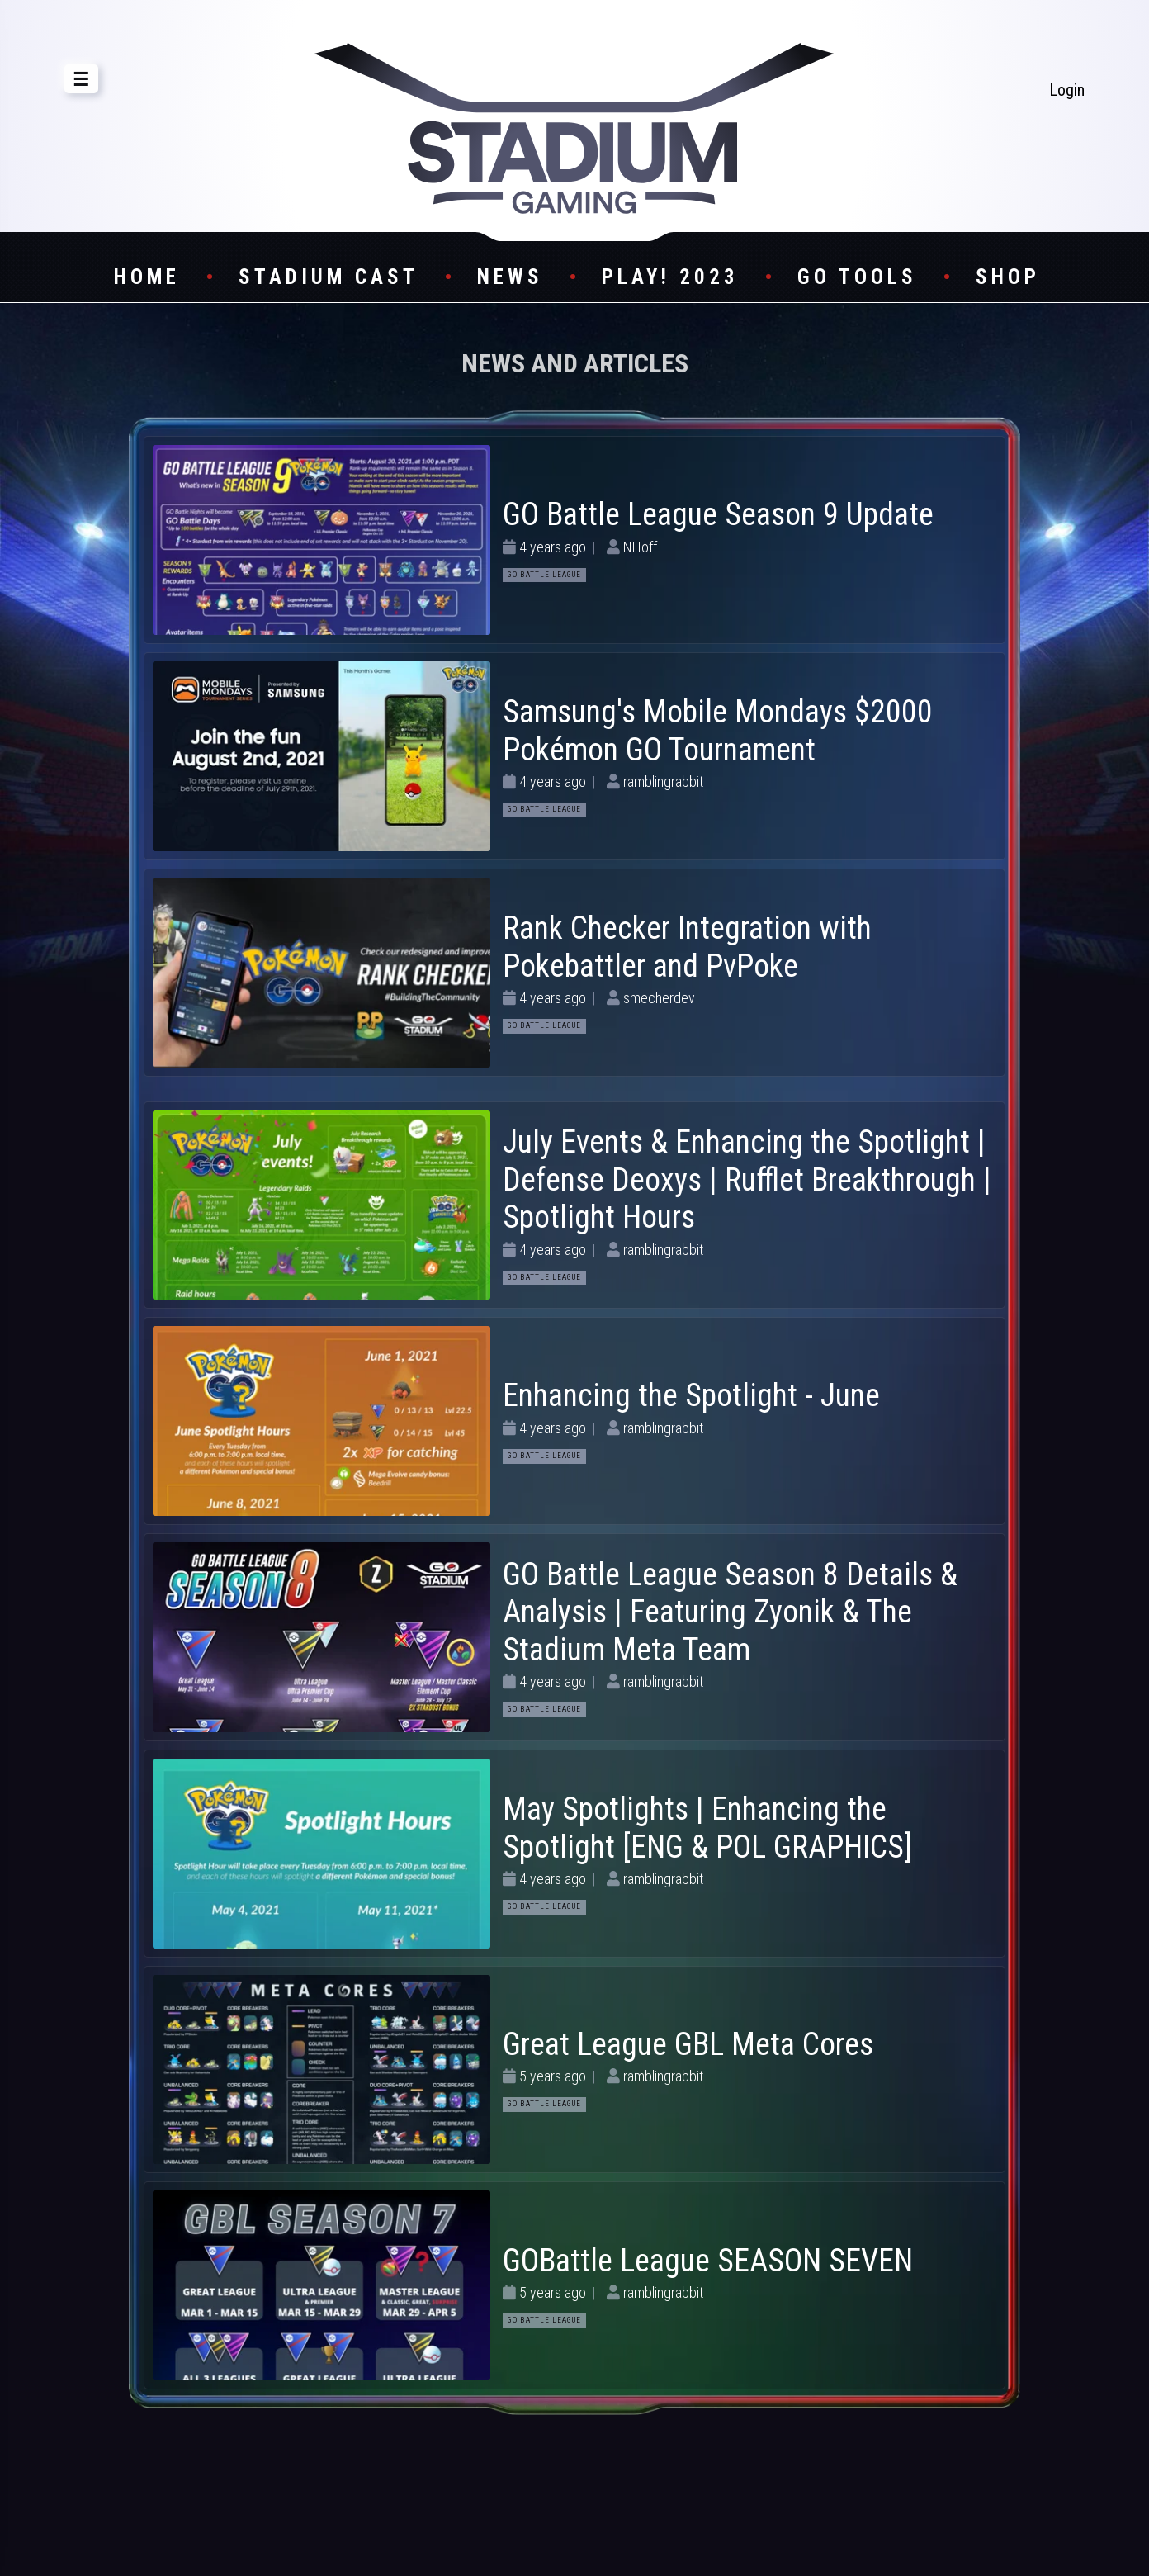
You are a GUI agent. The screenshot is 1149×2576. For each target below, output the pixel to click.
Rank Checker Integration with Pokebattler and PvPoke (687, 947)
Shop (1008, 277)
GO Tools (857, 277)
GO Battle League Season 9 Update (718, 514)
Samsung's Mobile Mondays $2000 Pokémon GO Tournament (718, 731)
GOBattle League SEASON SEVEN (708, 2260)
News (510, 277)
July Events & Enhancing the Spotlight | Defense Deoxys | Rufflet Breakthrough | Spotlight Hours (747, 1179)
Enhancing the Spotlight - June (691, 1395)
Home (147, 277)
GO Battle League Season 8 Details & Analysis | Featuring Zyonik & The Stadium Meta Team (730, 1612)
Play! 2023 (670, 277)
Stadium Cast (328, 277)
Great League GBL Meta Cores (688, 2044)
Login (1067, 90)
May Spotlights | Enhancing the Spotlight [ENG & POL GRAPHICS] (707, 1828)
